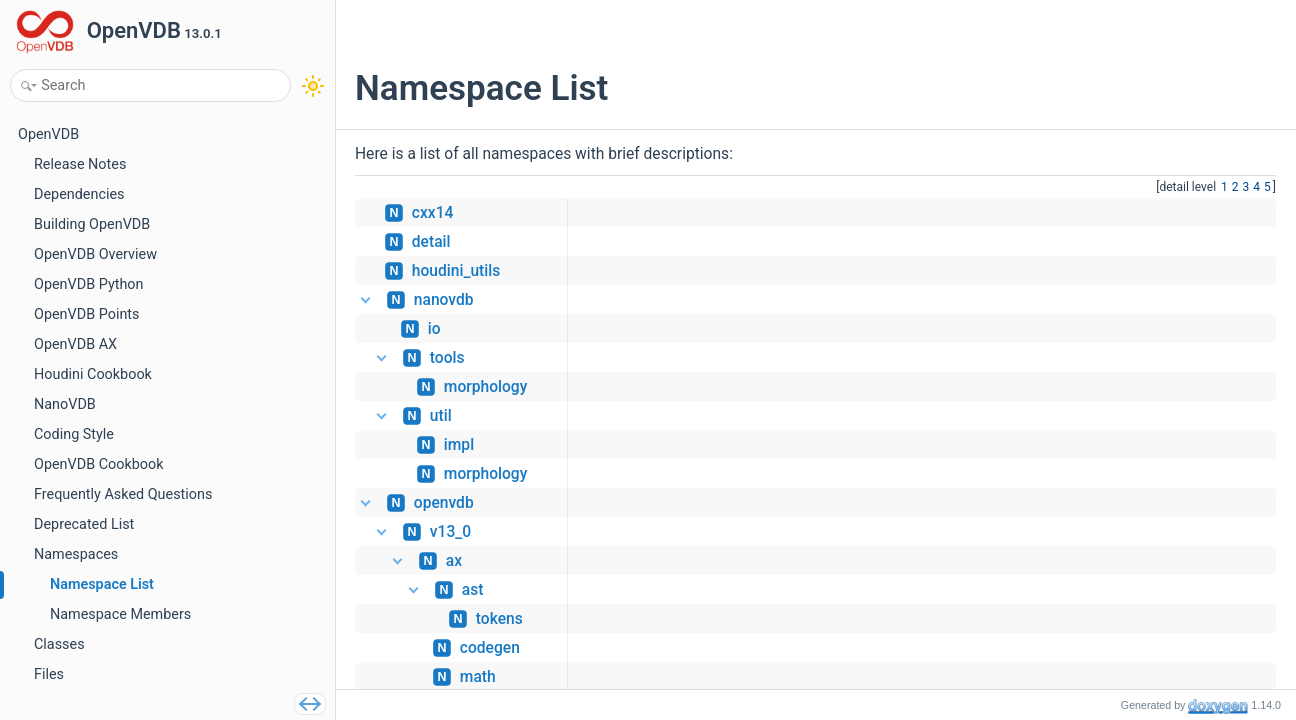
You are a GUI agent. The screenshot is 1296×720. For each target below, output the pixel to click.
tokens (499, 619)
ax (454, 561)
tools (447, 358)
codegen (490, 648)
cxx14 (433, 213)
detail (431, 242)
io (434, 329)
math (478, 677)
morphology (486, 387)
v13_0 (450, 532)
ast (473, 590)
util (441, 416)
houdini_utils (456, 271)
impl (459, 445)
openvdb (444, 503)
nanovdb (444, 300)
